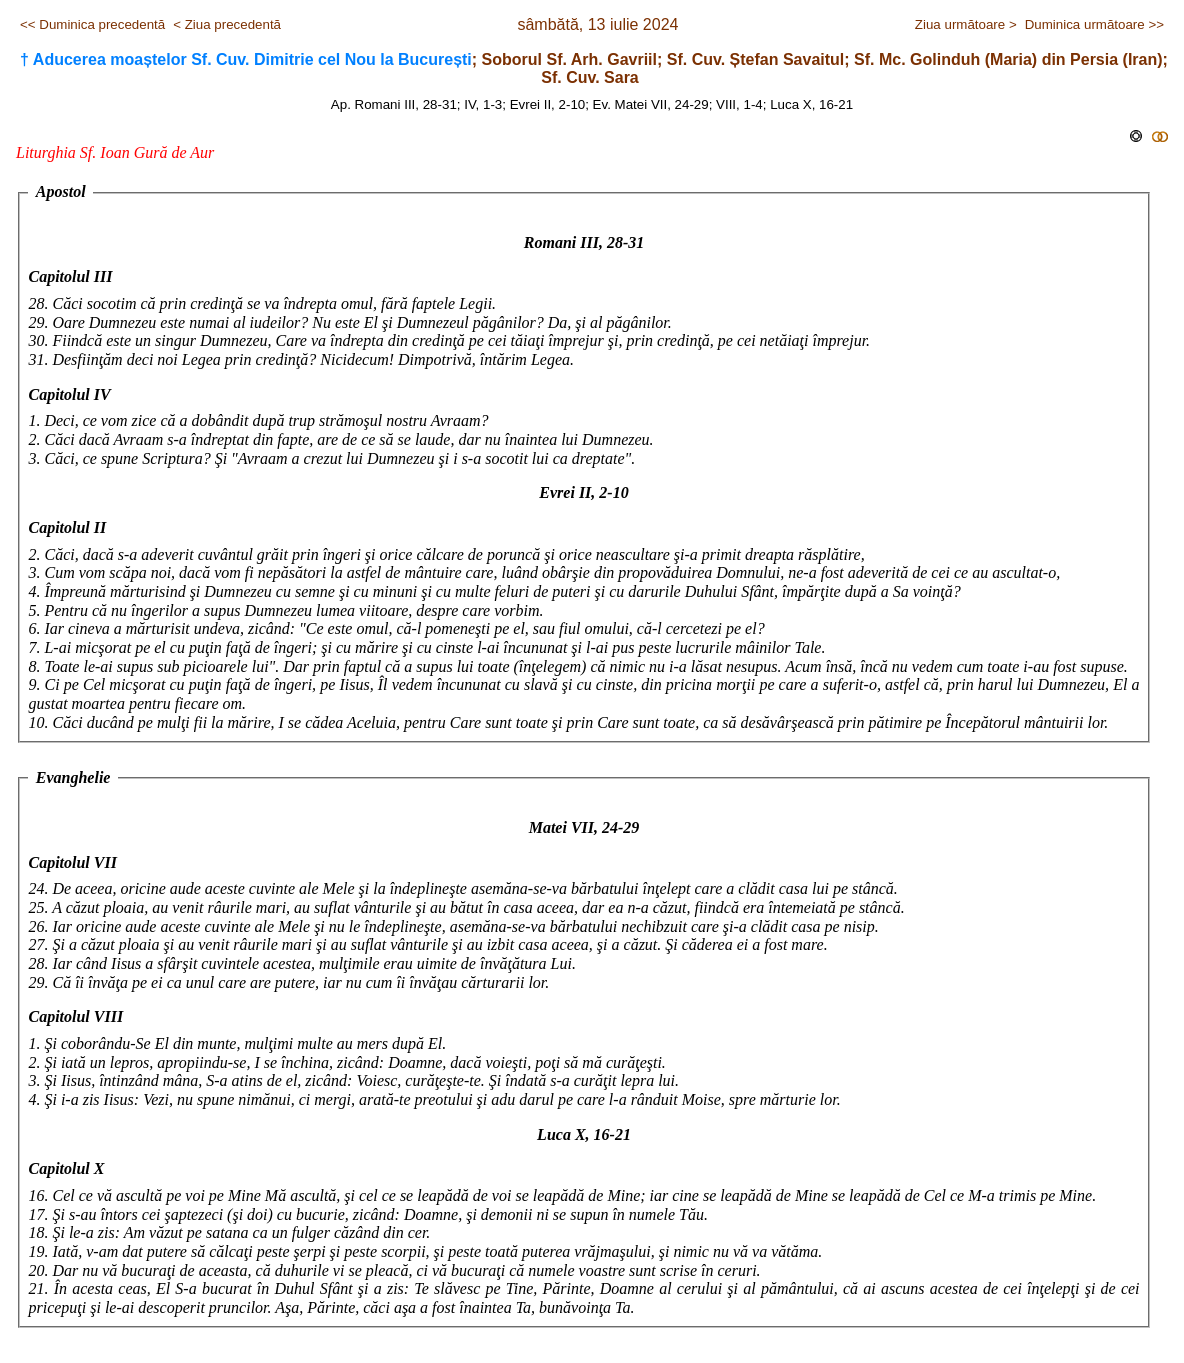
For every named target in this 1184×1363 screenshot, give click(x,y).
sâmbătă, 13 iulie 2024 (597, 24)
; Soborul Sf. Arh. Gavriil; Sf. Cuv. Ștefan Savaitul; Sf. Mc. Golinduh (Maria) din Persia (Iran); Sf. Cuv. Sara (594, 69)
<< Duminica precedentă (92, 24)
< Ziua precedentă (227, 24)
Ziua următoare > (966, 24)
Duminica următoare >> (1094, 24)
